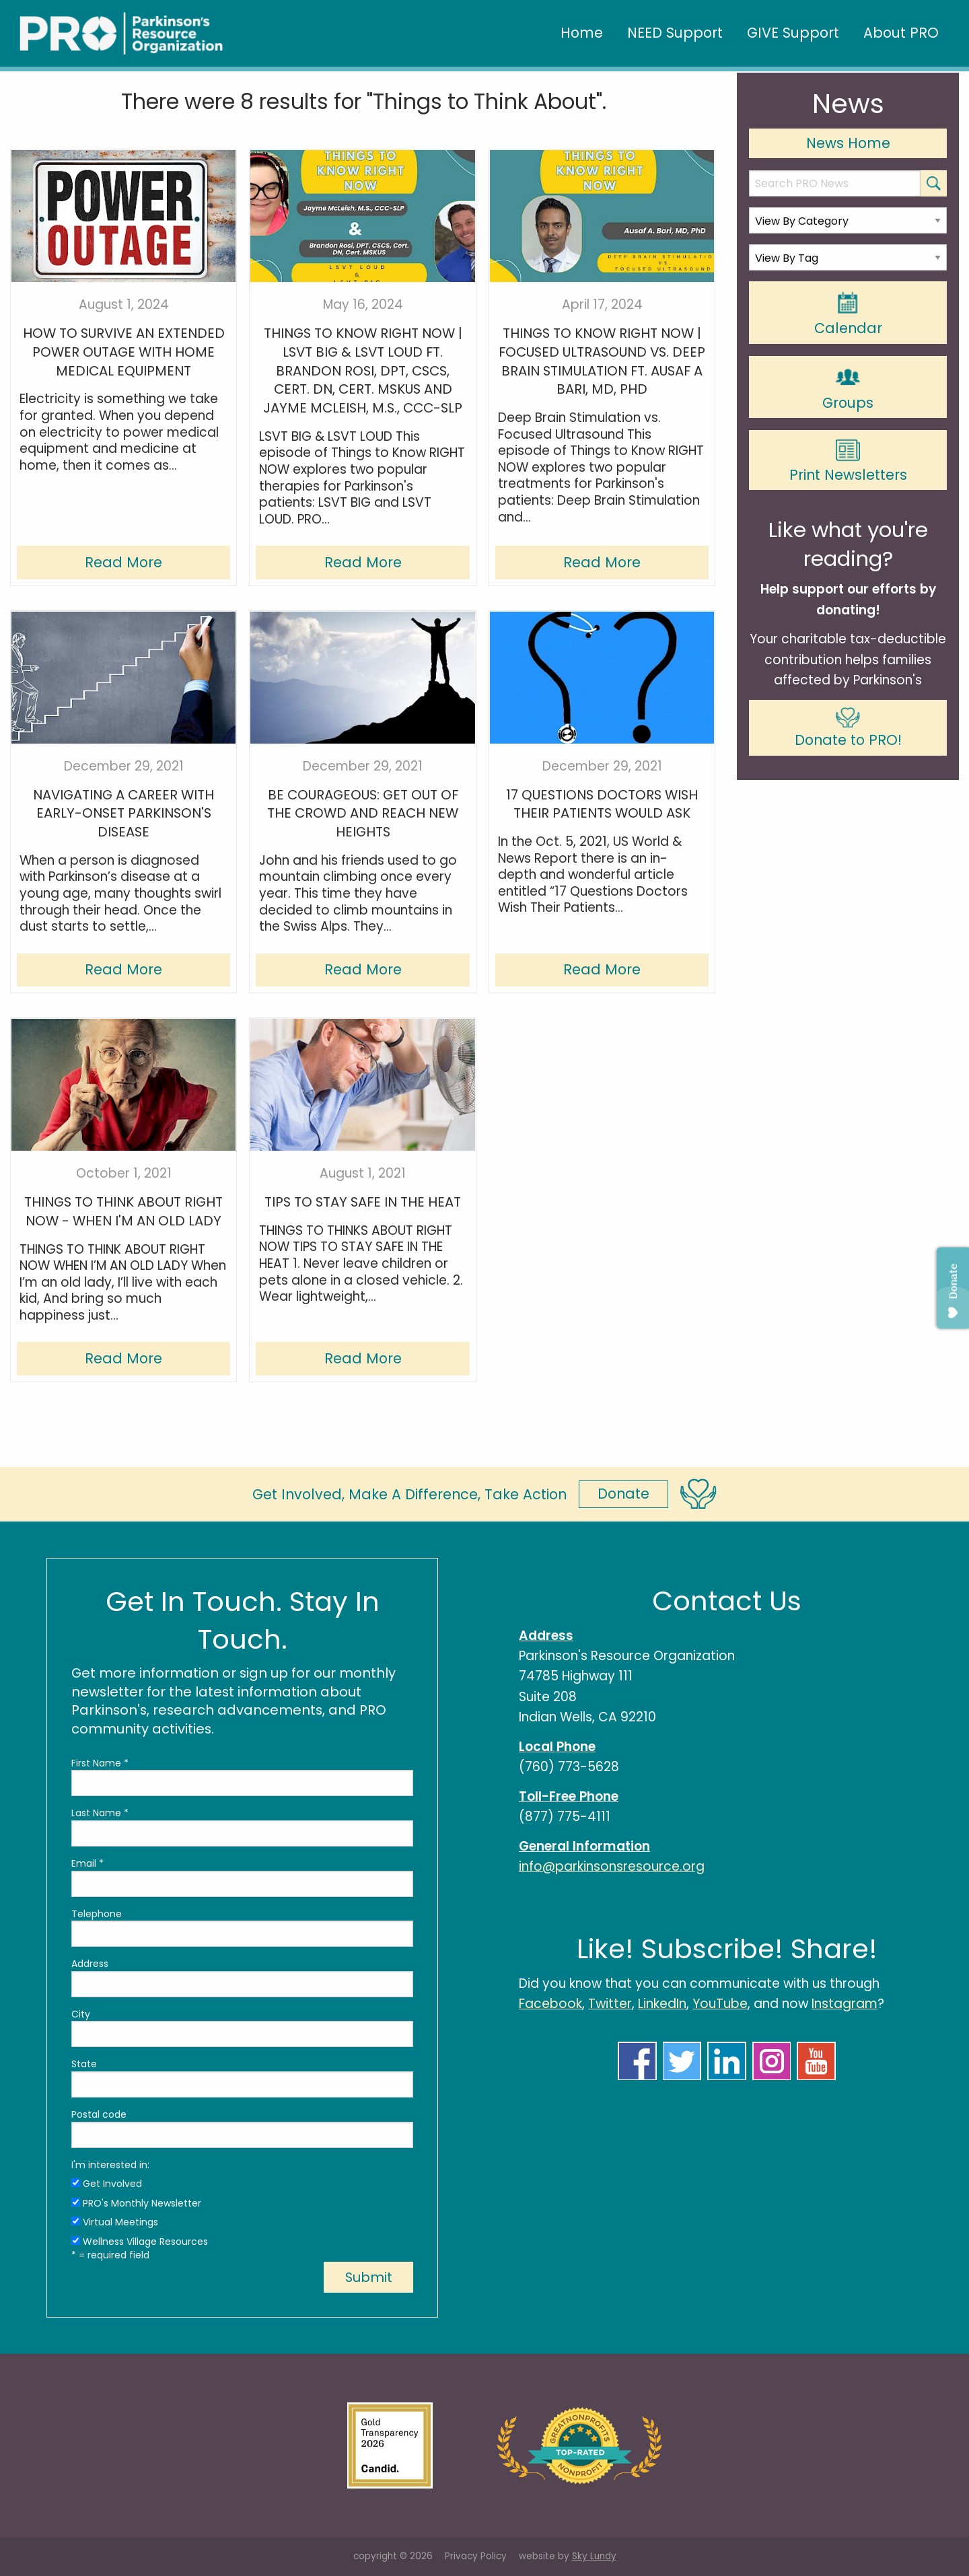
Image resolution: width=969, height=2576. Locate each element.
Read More (123, 562)
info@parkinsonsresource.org (612, 1866)
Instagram (844, 2004)
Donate (623, 1493)
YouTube (720, 2004)
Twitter (610, 2004)
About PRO (901, 32)
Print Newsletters (848, 461)
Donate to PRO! (848, 728)
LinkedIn (662, 2004)
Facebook (550, 2004)
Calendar (848, 313)
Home (582, 32)
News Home (848, 143)
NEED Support (675, 32)
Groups (847, 387)
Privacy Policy (476, 2556)
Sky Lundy (594, 2556)
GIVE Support (793, 32)
